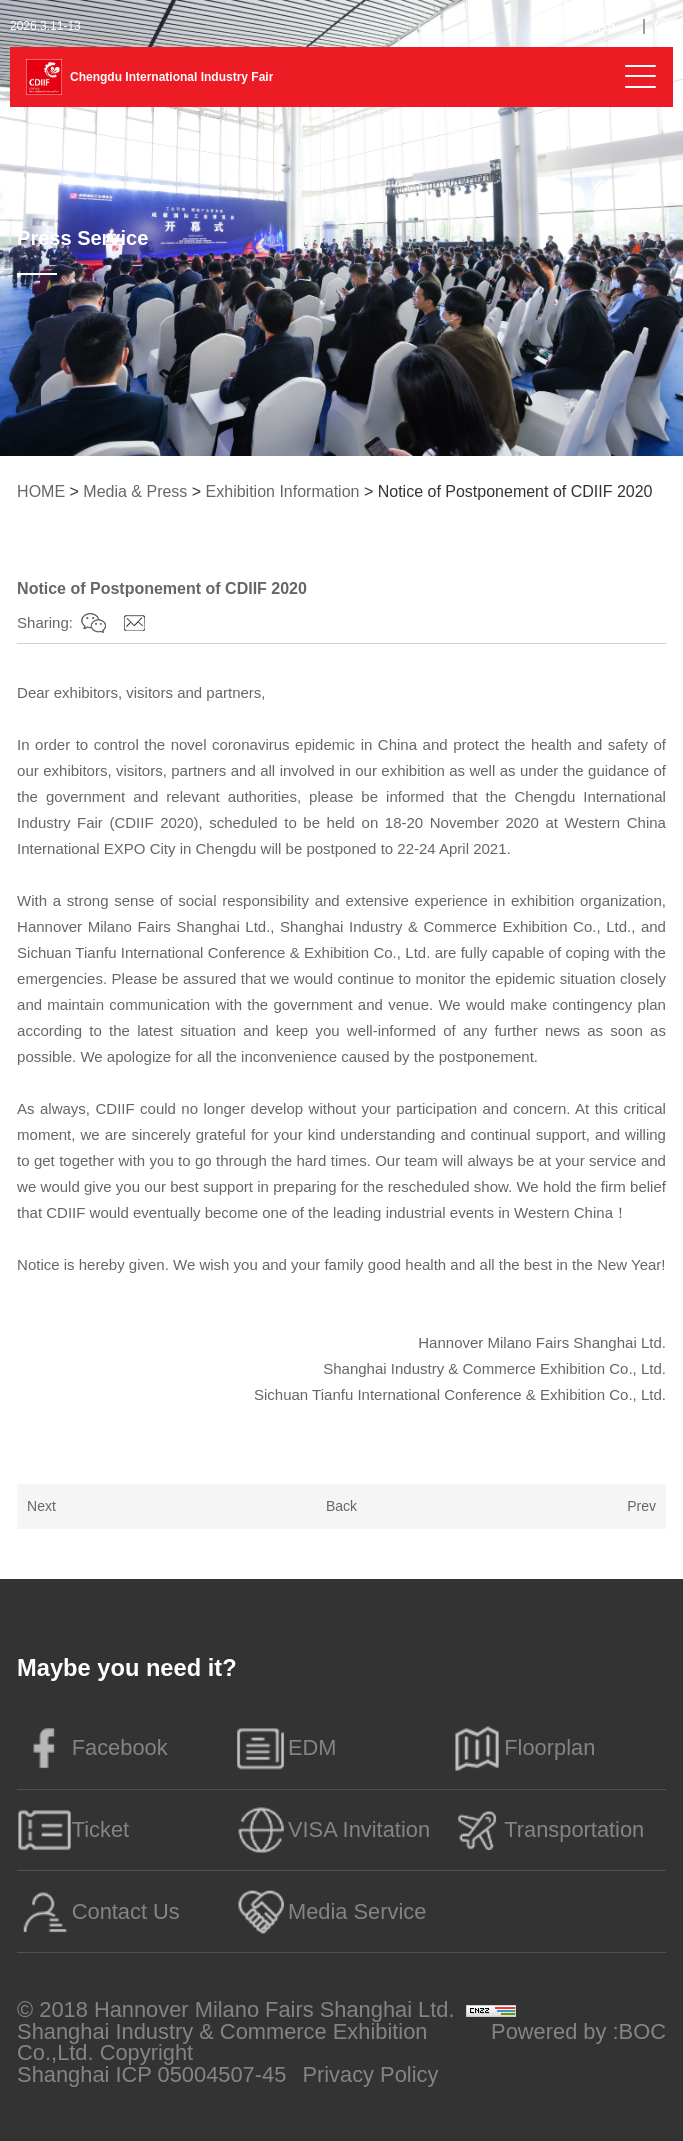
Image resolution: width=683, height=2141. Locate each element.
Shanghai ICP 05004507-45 (151, 2075)
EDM (284, 1748)
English (593, 27)
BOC (642, 2032)
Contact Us (98, 1912)
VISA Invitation (331, 1830)
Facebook (92, 1748)
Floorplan (523, 1748)
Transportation (547, 1830)
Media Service (329, 1912)
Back (341, 1506)
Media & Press (135, 491)
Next (41, 1506)
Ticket (73, 1830)
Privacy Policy (370, 2075)
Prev (641, 1506)
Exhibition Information (283, 491)
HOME (41, 491)
